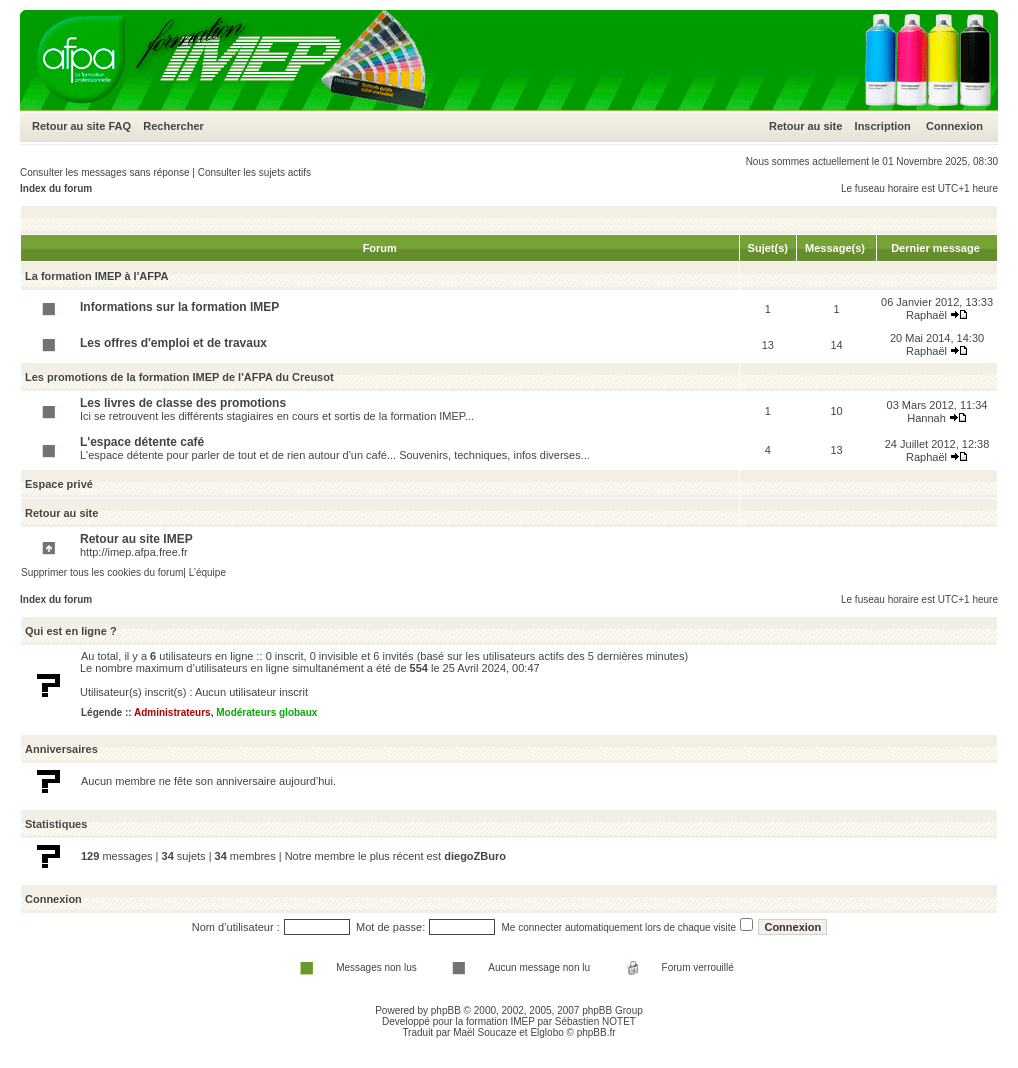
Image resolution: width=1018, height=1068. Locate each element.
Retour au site (68, 126)
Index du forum (56, 188)
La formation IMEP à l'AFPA (96, 276)
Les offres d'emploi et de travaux (173, 343)
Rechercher (173, 126)
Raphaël (926, 315)
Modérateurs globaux (266, 712)
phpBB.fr (596, 1032)
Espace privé (59, 484)
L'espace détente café (142, 442)
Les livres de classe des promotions (183, 403)
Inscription (883, 126)
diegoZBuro (475, 856)
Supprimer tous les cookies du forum (102, 572)
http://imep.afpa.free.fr (134, 552)
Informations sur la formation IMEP (179, 307)
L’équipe (207, 572)
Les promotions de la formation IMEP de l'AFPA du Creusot (179, 377)
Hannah (926, 418)
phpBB (446, 1010)
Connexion (954, 126)
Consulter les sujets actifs (254, 172)
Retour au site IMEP (136, 539)
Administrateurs (172, 712)
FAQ (119, 126)
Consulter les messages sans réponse (105, 172)
